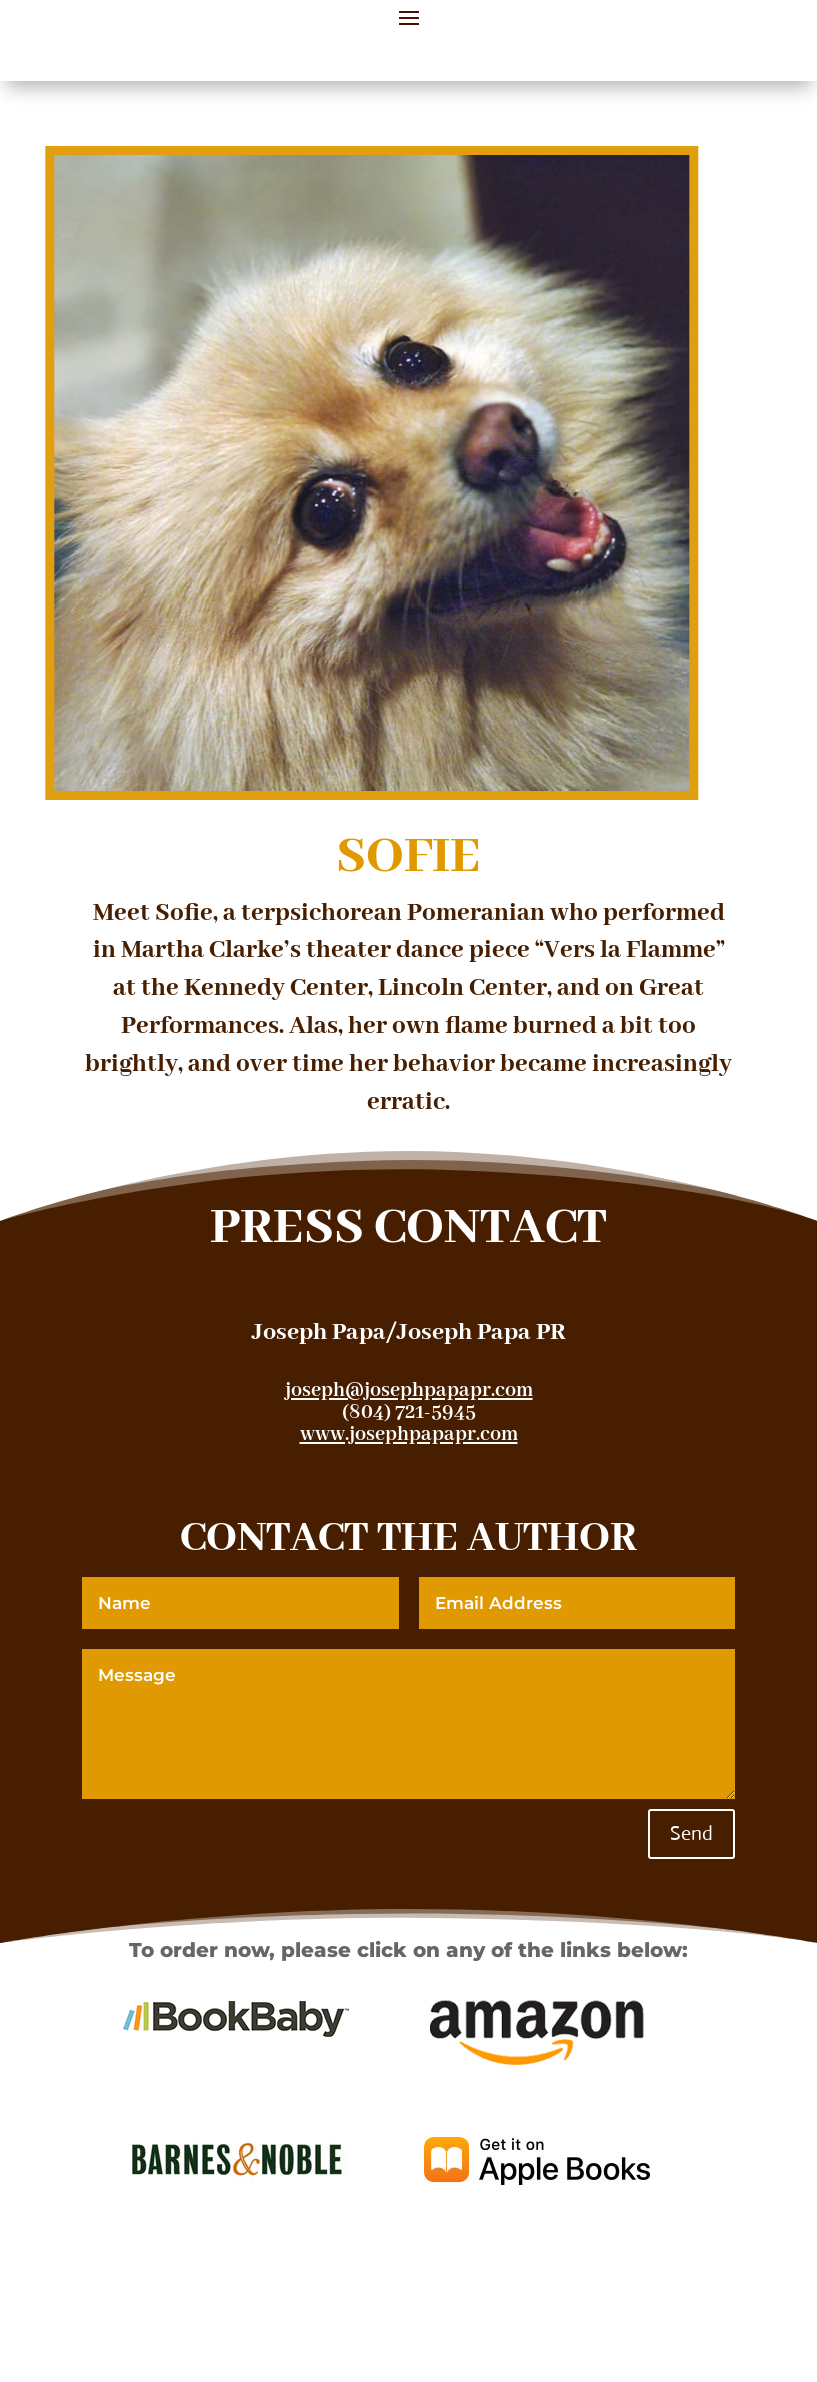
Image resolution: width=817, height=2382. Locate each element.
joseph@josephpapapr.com (409, 1390)
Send (691, 1833)
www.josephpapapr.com (409, 1434)
